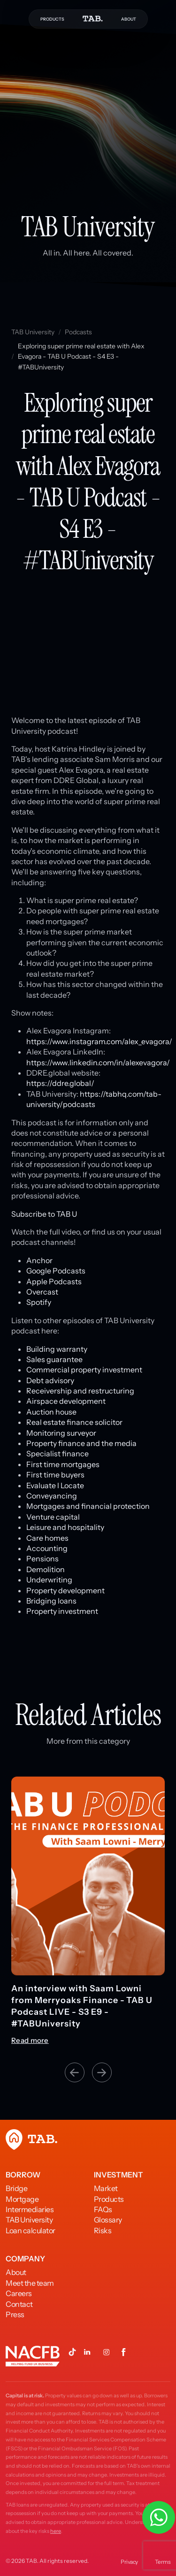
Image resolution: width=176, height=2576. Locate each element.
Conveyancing (51, 1495)
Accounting (47, 1548)
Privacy (129, 2561)
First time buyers (55, 1474)
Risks (103, 2230)
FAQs (103, 2209)
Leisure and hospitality (65, 1527)
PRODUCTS (52, 19)
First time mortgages (62, 1464)
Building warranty (56, 1349)
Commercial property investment (84, 1369)
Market (106, 2188)
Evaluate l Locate (55, 1485)
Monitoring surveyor (61, 1433)
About (16, 2272)
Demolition (45, 1569)
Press (15, 2314)
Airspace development (66, 1401)
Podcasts (78, 332)
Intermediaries (30, 2209)
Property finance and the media (81, 1443)
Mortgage (22, 2199)
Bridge (16, 2188)
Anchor (39, 1260)
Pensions (42, 1558)
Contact (19, 2304)
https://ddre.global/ (60, 1083)
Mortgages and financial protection (88, 1506)
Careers (19, 2293)
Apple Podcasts (54, 1281)
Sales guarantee (54, 1359)
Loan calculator (30, 2230)
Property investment (62, 1611)
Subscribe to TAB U (44, 1214)
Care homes (47, 1538)
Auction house (51, 1411)
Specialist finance (57, 1453)
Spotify (38, 1302)
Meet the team (30, 2283)
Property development (65, 1590)
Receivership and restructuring (80, 1390)
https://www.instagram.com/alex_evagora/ (99, 1041)
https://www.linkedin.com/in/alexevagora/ (98, 1062)
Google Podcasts (55, 1270)
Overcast (42, 1291)
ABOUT (128, 19)
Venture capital (53, 1516)
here (55, 2531)
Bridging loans (51, 1600)
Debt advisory (50, 1380)
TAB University (32, 332)
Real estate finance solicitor (74, 1422)
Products (109, 2199)
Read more (30, 2040)
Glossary (108, 2219)
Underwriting (49, 1579)
